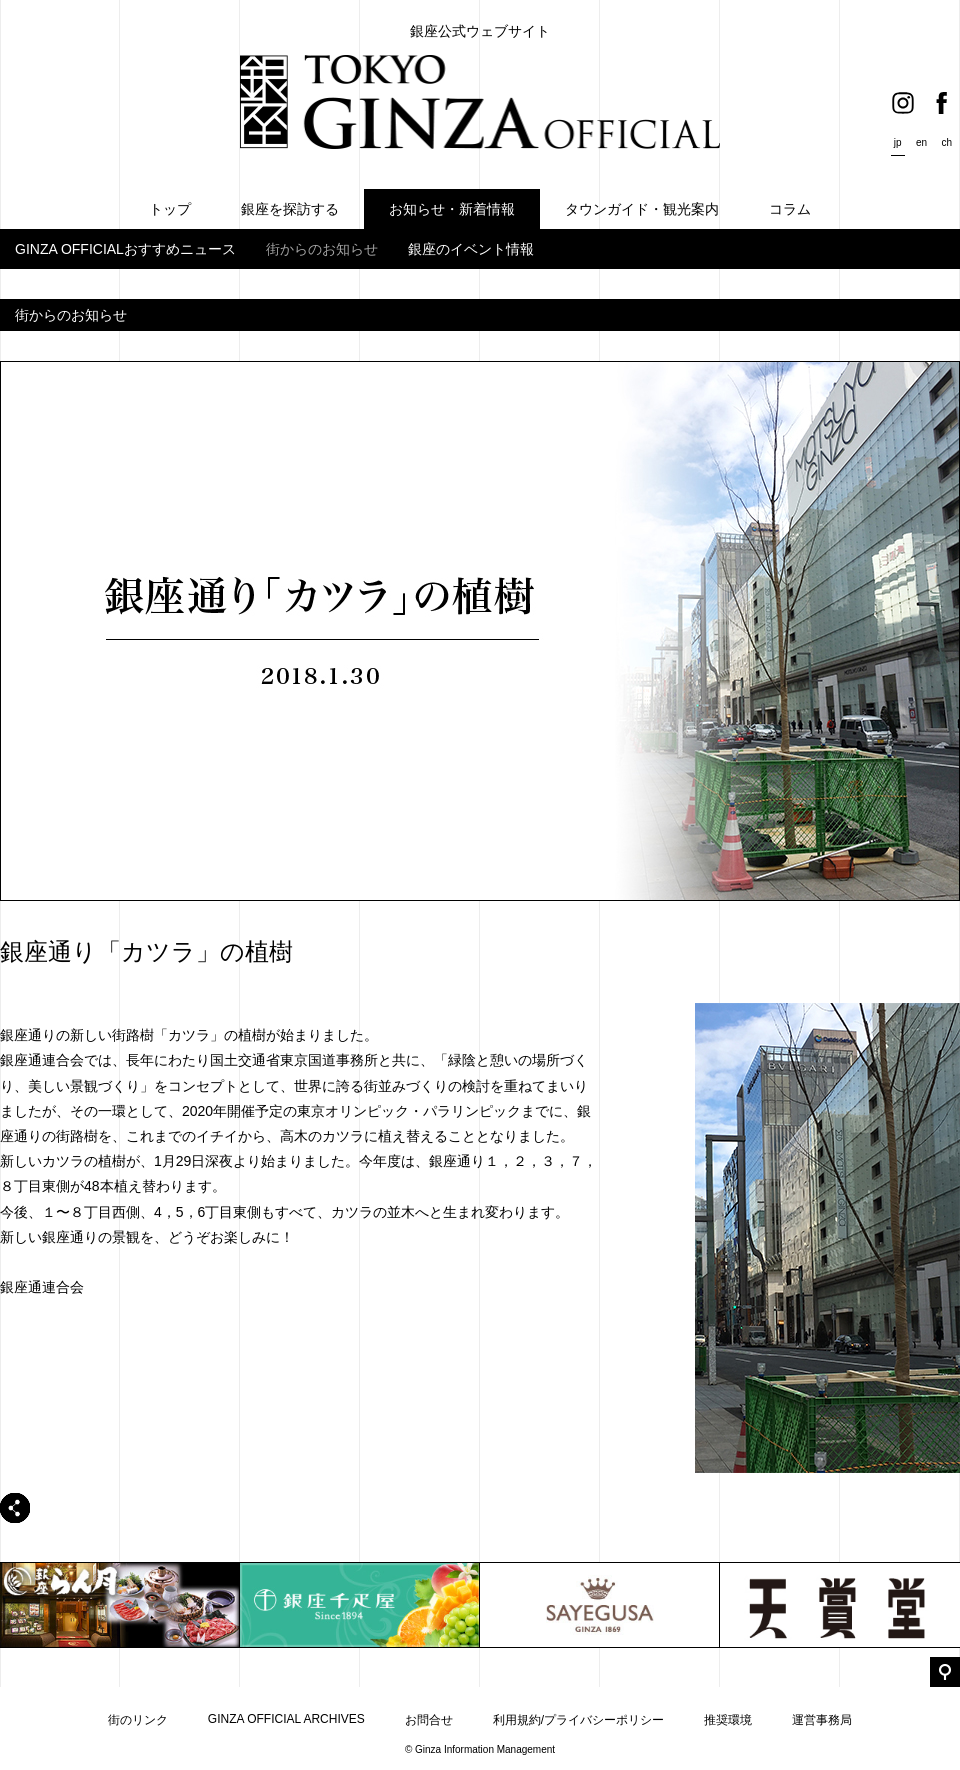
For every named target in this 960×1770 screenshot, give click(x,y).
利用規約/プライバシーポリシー (578, 1720)
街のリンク (138, 1720)
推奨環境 (728, 1720)
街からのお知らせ (322, 249)
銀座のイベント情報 (471, 249)
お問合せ (429, 1720)
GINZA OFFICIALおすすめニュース (125, 249)
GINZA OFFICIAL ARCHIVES (286, 1719)
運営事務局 (822, 1720)
